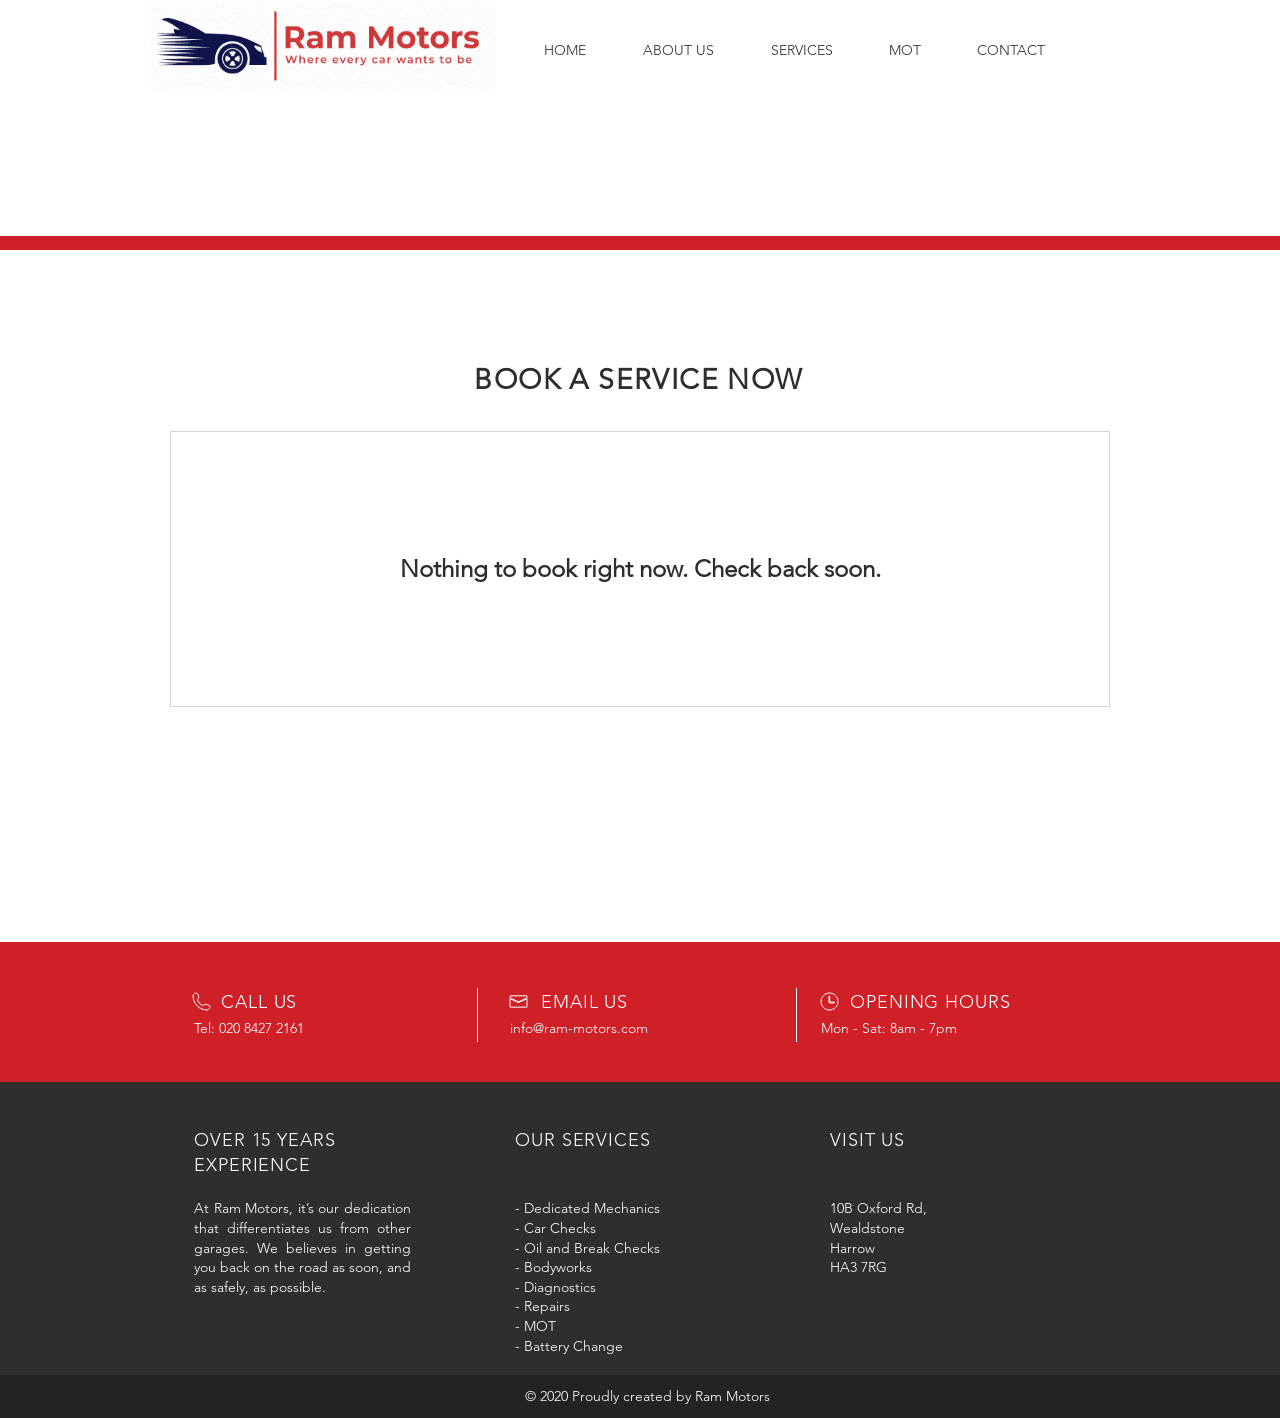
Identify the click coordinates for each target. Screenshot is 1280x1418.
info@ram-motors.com (579, 1028)
